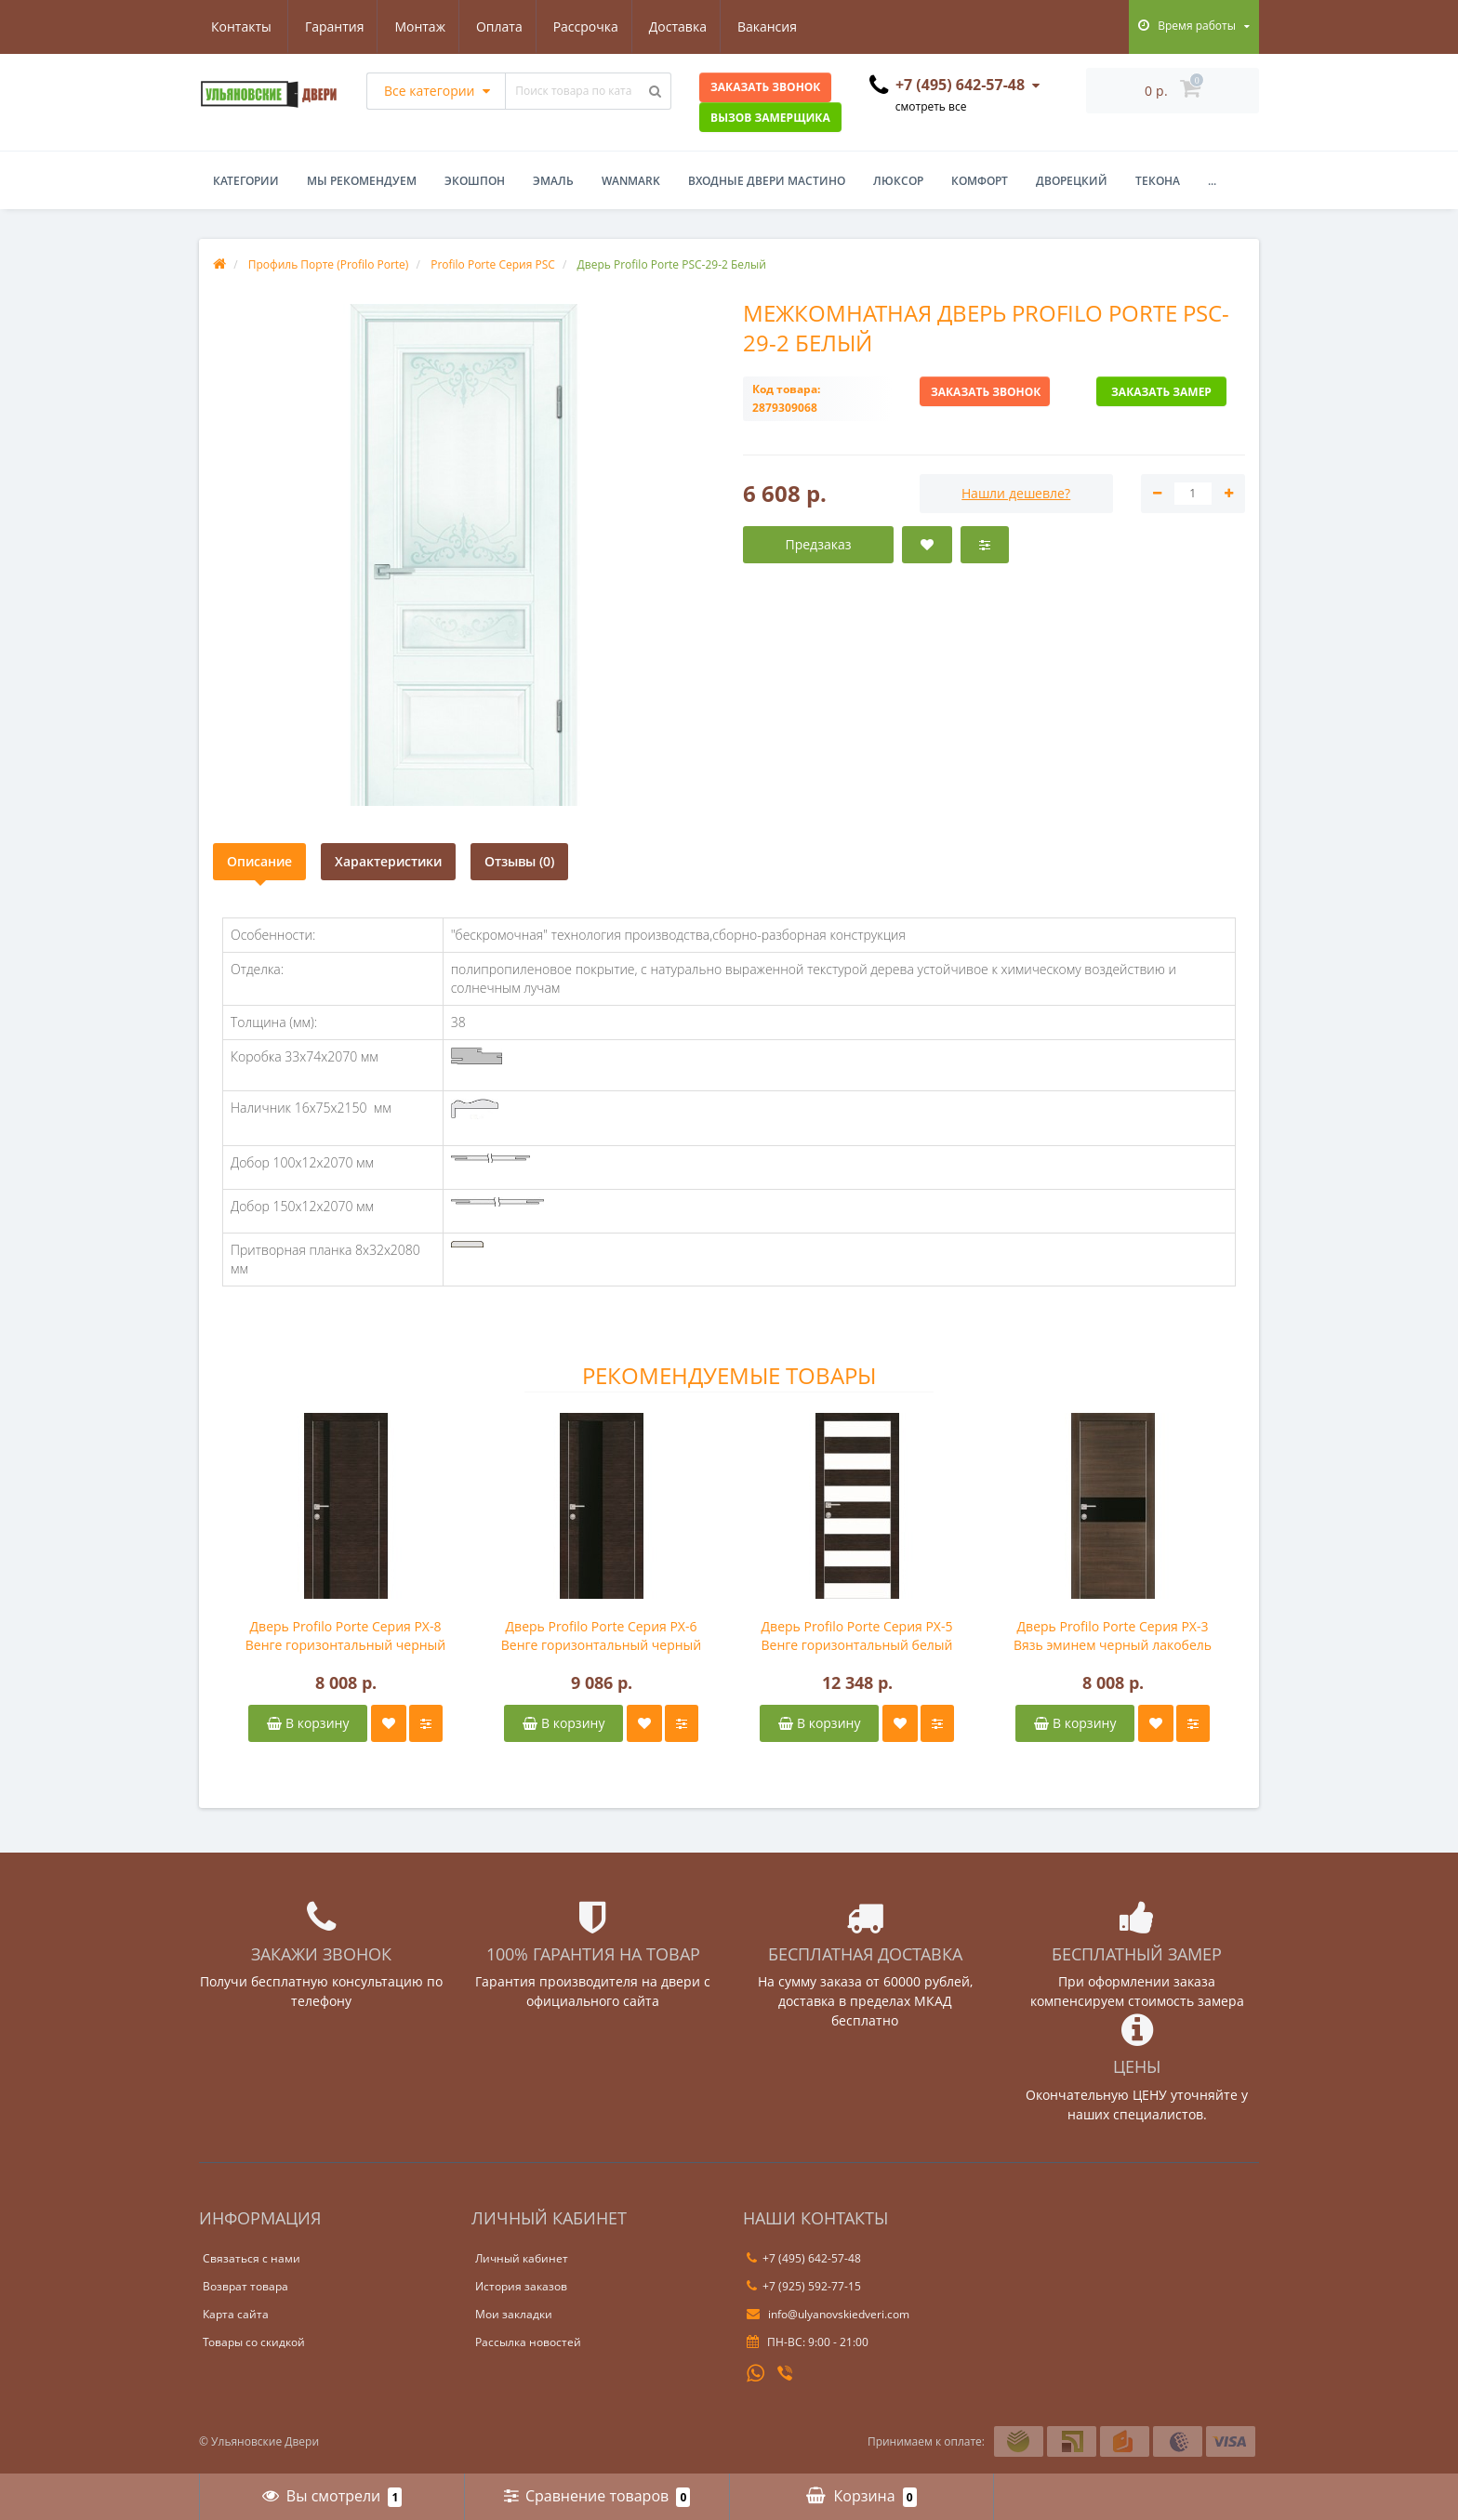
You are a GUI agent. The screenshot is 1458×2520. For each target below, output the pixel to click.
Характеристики (388, 861)
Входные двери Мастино (766, 181)
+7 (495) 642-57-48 (804, 2258)
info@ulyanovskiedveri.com (828, 2314)
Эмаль (553, 181)
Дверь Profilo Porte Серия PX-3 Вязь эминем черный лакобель (1113, 1635)
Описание (259, 861)
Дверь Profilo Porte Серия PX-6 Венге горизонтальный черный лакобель (601, 1636)
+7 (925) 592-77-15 (804, 2286)
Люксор (898, 181)
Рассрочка (500, 26)
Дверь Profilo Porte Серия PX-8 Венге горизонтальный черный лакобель (345, 1636)
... (1212, 181)
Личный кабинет (521, 2258)
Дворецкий (1071, 181)
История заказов (521, 2286)
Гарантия (241, 26)
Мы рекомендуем (362, 181)
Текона (1157, 181)
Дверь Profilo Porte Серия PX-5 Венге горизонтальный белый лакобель (857, 1636)
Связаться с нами (251, 2258)
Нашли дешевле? (1015, 493)
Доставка (595, 26)
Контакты (781, 26)
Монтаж (329, 26)
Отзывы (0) (519, 861)
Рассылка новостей (528, 2342)
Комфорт (979, 181)
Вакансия (688, 26)
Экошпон (474, 181)
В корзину (308, 1723)
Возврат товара (245, 2286)
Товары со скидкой (254, 2342)
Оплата (411, 26)
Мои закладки (513, 2314)
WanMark (631, 181)
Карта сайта (236, 2314)
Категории (246, 181)
